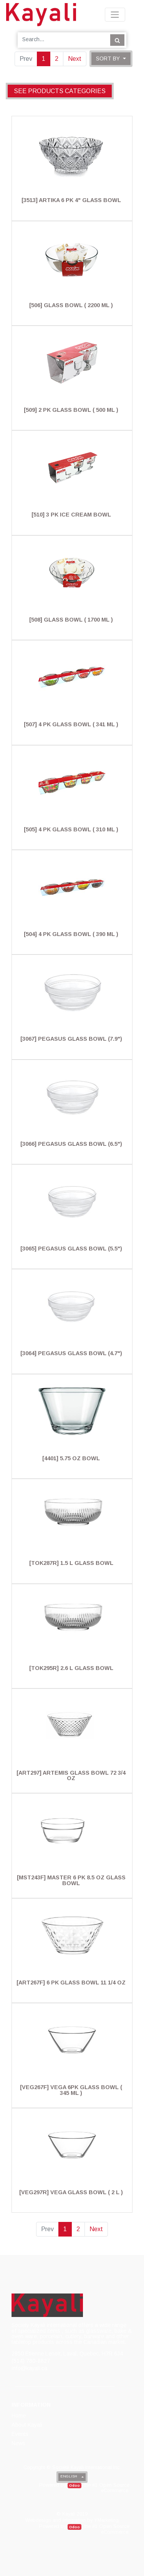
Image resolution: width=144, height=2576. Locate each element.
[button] (110, 58)
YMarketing (106, 2520)
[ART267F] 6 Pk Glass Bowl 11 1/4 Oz (71, 1982)
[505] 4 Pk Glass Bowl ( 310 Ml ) (71, 829)
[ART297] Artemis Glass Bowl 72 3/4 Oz (71, 1775)
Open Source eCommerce (114, 2487)
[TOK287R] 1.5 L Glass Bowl (71, 1563)
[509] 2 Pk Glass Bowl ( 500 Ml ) (71, 410)
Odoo (74, 2485)
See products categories (60, 91)
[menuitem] (19, 2415)
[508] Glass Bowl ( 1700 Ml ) (71, 620)
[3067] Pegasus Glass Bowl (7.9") (71, 1039)
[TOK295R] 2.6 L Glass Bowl (71, 1668)
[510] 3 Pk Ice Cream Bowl (71, 515)
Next (74, 58)
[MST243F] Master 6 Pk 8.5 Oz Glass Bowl (71, 1880)
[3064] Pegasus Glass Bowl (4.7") (71, 1353)
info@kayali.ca (29, 2368)
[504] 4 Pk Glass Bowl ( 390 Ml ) (71, 934)
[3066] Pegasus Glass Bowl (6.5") (71, 1144)
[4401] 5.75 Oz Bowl (71, 1458)
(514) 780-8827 (31, 2361)
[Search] (117, 40)
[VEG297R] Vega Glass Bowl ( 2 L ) (71, 2192)
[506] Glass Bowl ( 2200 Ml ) (71, 305)
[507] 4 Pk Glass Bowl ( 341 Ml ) (71, 724)
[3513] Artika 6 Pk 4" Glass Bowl (71, 200)
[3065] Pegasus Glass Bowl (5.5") (71, 1248)
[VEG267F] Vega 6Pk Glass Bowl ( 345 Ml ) (71, 2090)
